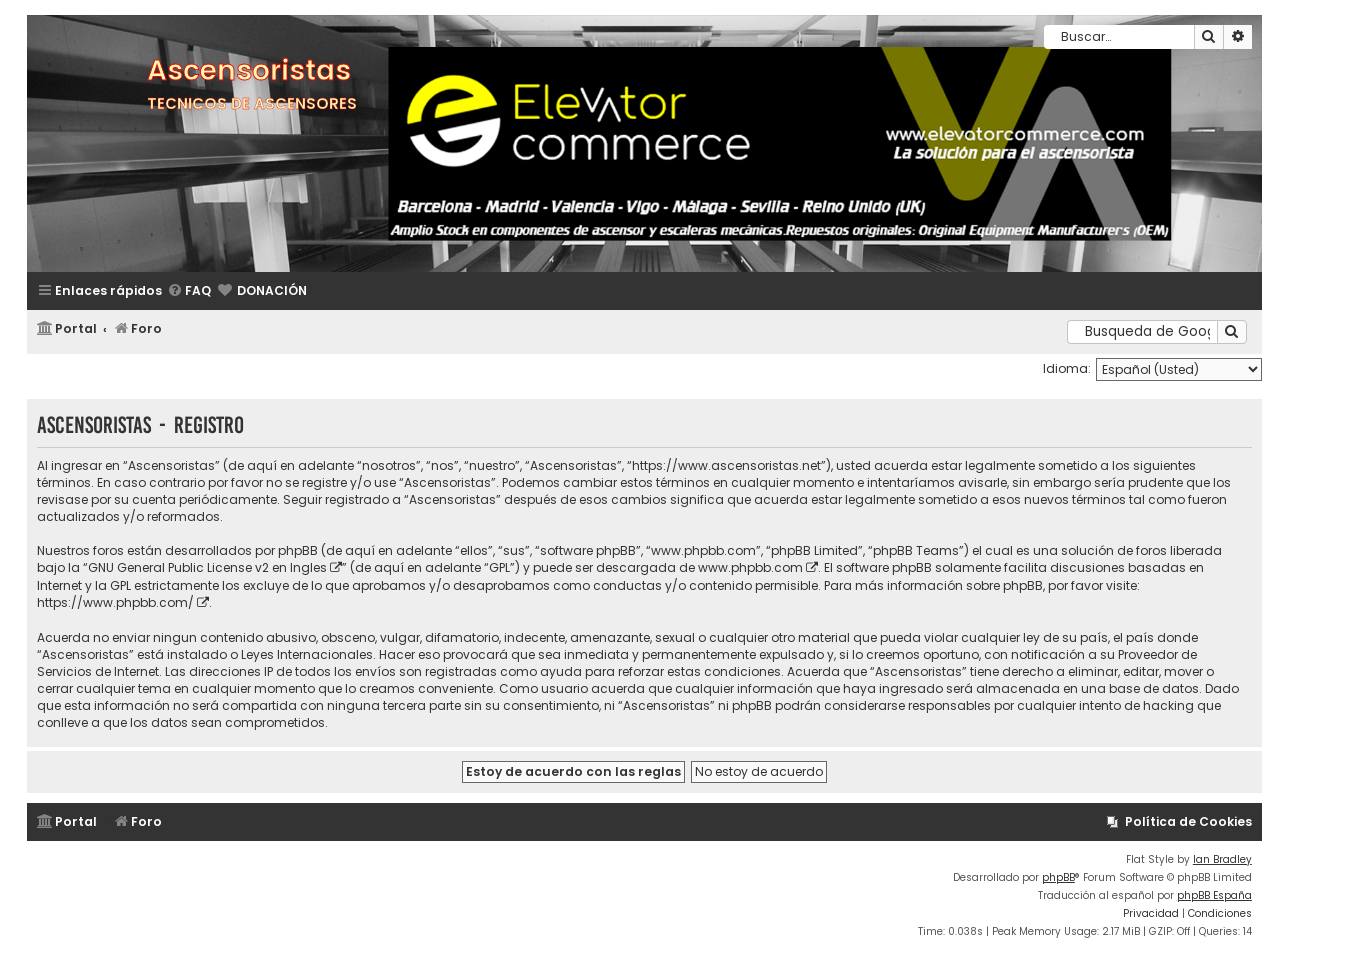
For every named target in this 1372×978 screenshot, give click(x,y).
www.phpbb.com (750, 567)
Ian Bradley (1222, 859)
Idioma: (1067, 368)
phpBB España (1214, 895)
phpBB (1058, 877)
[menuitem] (189, 291)
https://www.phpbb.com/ (115, 602)
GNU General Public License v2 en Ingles (207, 567)
